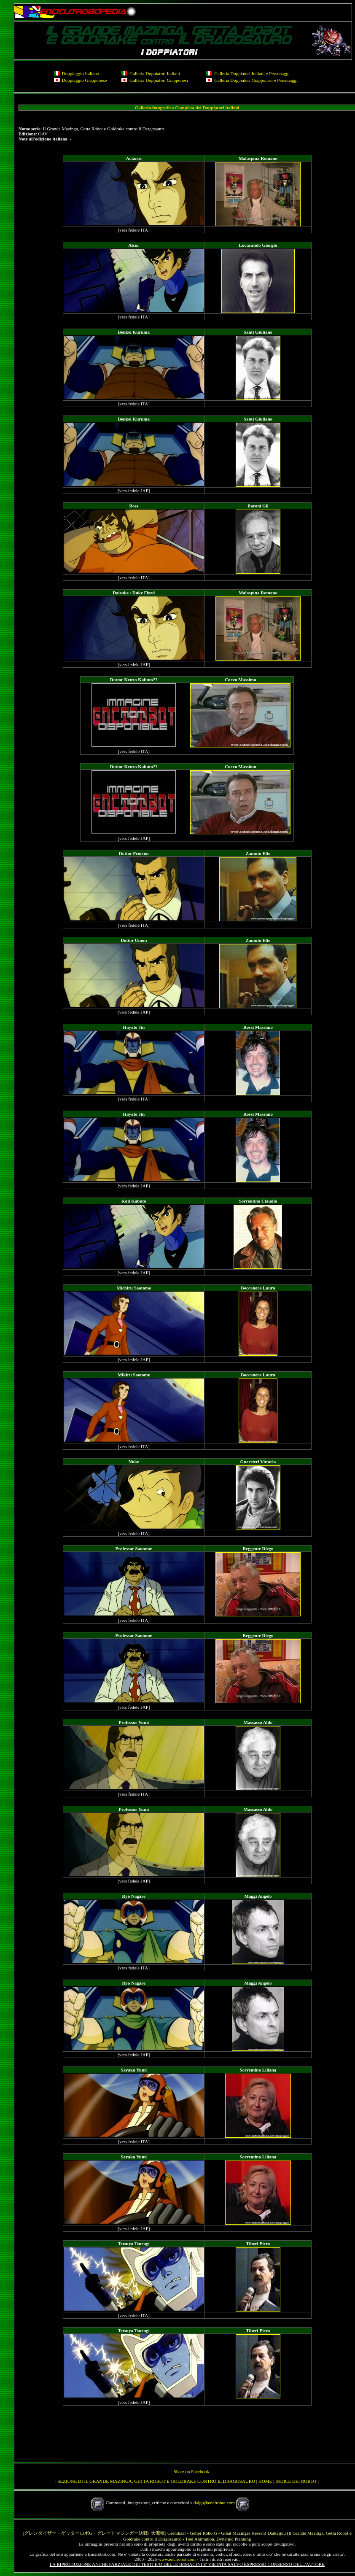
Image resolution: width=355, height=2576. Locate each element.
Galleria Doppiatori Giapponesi (158, 80)
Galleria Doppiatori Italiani (154, 73)
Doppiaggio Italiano (80, 73)
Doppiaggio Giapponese (84, 80)
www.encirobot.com (177, 2559)
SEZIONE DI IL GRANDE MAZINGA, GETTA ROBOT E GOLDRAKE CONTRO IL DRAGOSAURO (156, 2481)
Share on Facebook (191, 2471)
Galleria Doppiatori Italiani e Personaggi (252, 73)
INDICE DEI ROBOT (296, 2481)
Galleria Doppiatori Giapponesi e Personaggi (256, 80)
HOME (265, 2481)
